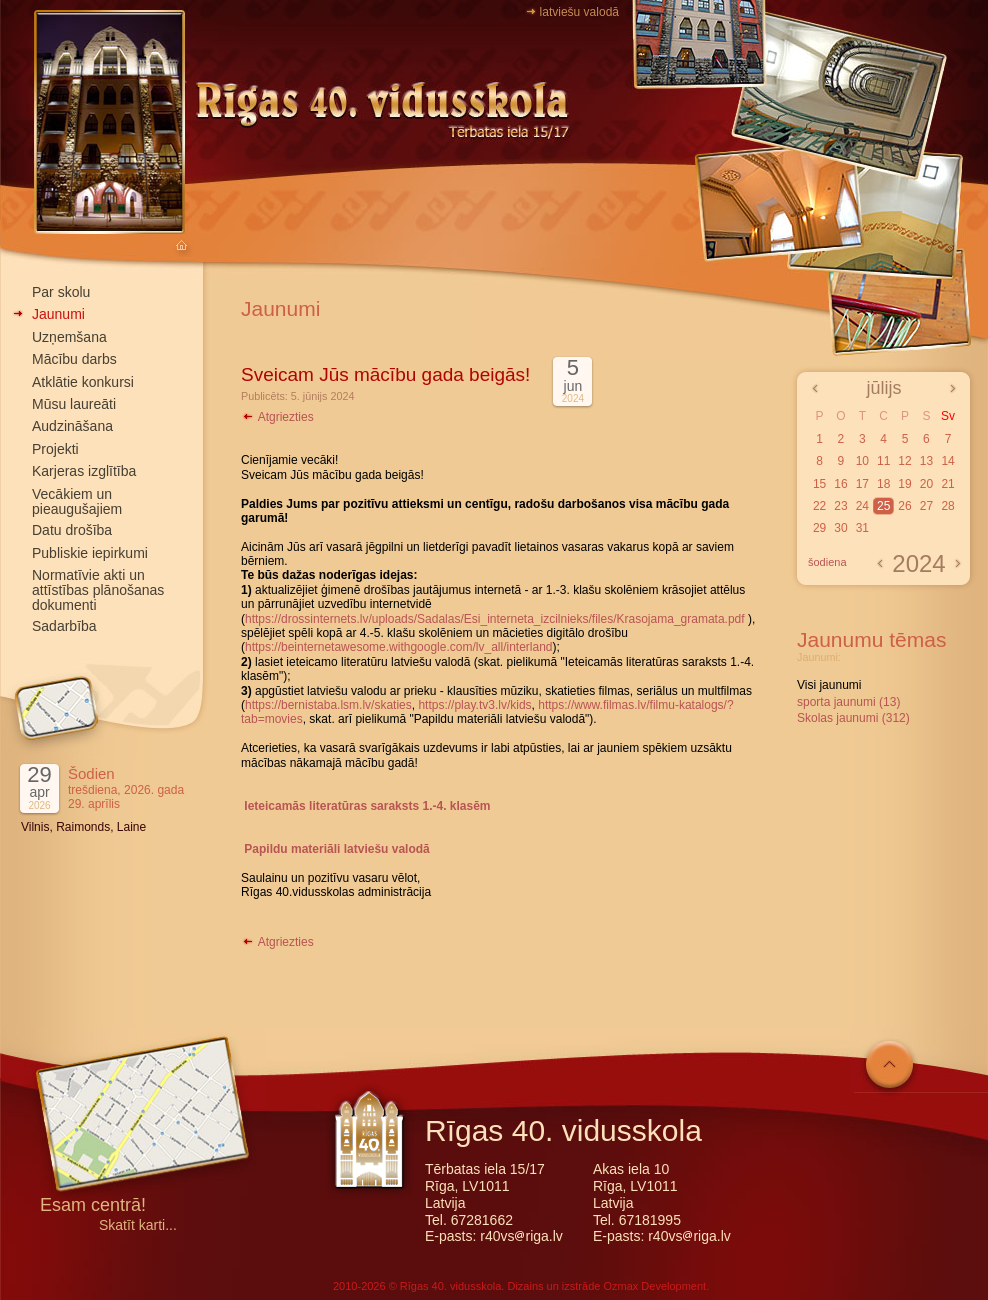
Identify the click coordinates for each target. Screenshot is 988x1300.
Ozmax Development (654, 1286)
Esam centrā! (93, 1206)
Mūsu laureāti (74, 404)
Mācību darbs (74, 359)
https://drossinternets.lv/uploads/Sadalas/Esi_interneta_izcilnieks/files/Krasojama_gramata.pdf (495, 619)
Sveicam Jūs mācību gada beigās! (385, 374)
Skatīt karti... (138, 1225)
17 (862, 484)
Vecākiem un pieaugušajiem (77, 501)
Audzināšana (72, 426)
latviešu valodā (579, 12)
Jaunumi (58, 314)
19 (904, 484)
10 (862, 461)
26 (904, 506)
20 (926, 484)
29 (819, 528)
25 (883, 506)
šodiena (827, 562)
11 (883, 461)
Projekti (55, 449)
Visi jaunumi (829, 685)
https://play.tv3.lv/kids (474, 705)
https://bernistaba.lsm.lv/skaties (328, 705)
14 (947, 461)
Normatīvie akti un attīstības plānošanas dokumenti (98, 590)
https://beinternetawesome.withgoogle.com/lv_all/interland (399, 647)
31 (862, 528)
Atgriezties (277, 417)
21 (947, 484)
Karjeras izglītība (84, 471)
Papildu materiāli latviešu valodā (336, 849)
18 (883, 484)
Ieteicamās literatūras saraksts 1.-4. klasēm (367, 806)
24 (862, 506)
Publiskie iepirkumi (90, 553)
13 (926, 461)
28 (947, 506)
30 (840, 528)
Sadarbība (64, 626)
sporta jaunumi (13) (848, 702)
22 (819, 506)
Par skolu (61, 292)
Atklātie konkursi (83, 382)
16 (840, 484)
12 (904, 461)
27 (926, 506)
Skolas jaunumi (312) (853, 718)
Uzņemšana (69, 337)
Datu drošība (72, 530)
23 (840, 506)
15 (819, 484)
